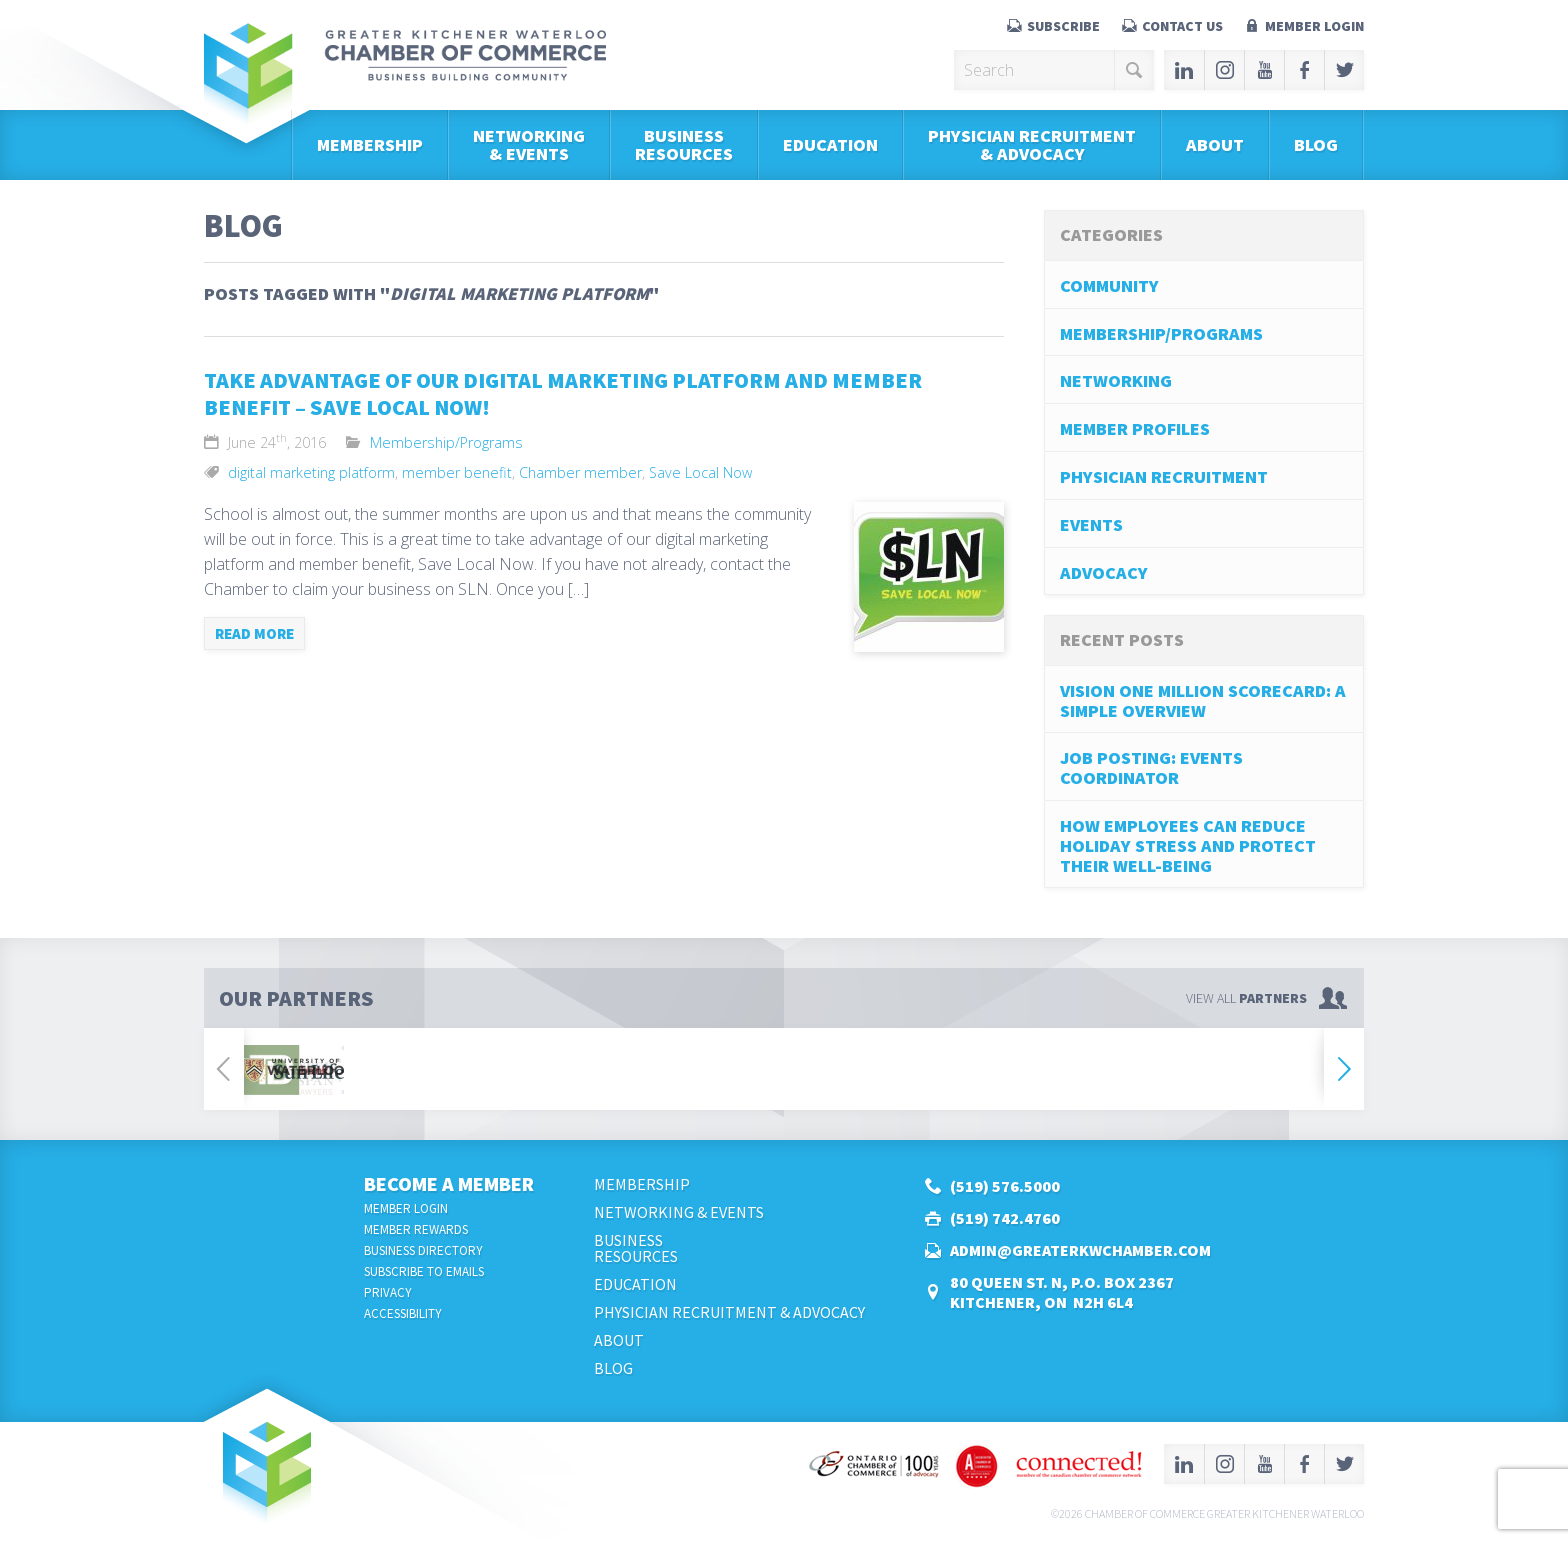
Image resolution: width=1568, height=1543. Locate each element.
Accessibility (403, 1313)
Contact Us (1182, 26)
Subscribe (1063, 26)
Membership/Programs (446, 442)
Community (1109, 285)
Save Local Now (700, 472)
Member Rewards (416, 1229)
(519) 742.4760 (1005, 1218)
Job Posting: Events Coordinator (1151, 767)
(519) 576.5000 (1005, 1186)
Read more (254, 633)
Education (830, 144)
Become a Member (449, 1183)
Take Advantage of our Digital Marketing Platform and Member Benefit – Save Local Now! (563, 394)
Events (1091, 524)
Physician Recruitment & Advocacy (1032, 144)
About (1215, 144)
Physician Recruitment (1164, 476)
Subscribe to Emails (424, 1271)
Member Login (1314, 26)
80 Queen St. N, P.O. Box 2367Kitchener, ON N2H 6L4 (1062, 1292)
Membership (370, 144)
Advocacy (1104, 572)
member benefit (457, 472)
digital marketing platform (311, 472)
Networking (1116, 380)
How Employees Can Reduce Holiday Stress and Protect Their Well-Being (1188, 845)
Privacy (388, 1292)
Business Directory (423, 1250)
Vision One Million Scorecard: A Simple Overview (1203, 700)
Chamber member (580, 472)
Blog (1316, 144)
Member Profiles (1135, 428)
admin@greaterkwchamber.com (1080, 1250)
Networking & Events (529, 144)
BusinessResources (684, 144)
